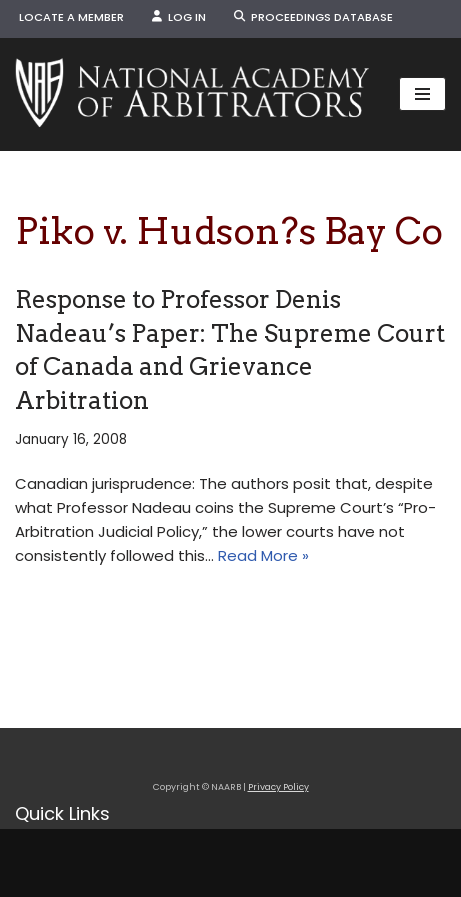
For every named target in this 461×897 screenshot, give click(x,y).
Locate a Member (71, 17)
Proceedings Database (313, 17)
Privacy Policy (278, 787)
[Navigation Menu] (422, 94)
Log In (179, 17)
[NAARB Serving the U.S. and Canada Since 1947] (192, 94)
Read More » (263, 555)
